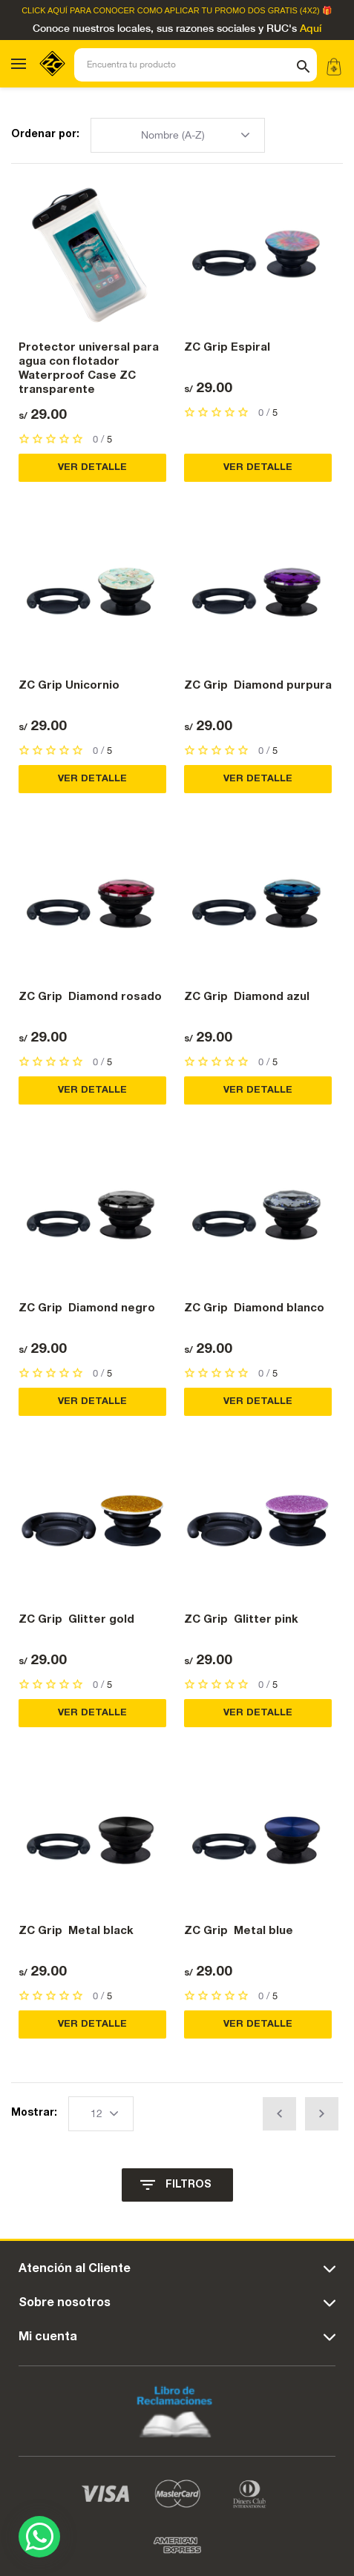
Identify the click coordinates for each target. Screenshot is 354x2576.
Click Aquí (45, 11)
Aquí (310, 29)
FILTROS (188, 2185)
